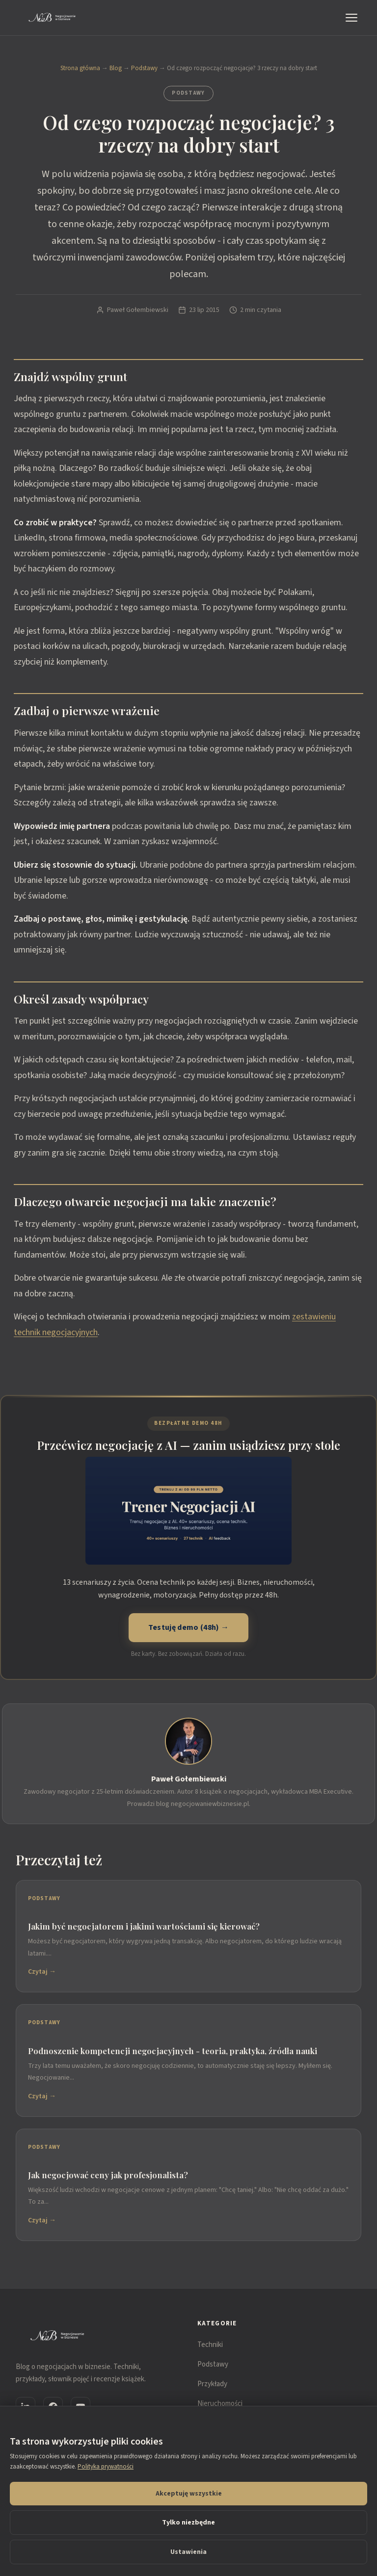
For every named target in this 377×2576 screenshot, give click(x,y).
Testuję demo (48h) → (188, 1627)
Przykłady (212, 2384)
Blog (115, 68)
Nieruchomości (219, 2403)
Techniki (210, 2345)
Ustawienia (188, 2552)
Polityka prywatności (106, 2466)
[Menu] (353, 18)
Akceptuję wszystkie (189, 2494)
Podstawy (144, 68)
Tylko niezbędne (188, 2522)
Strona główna (80, 68)
